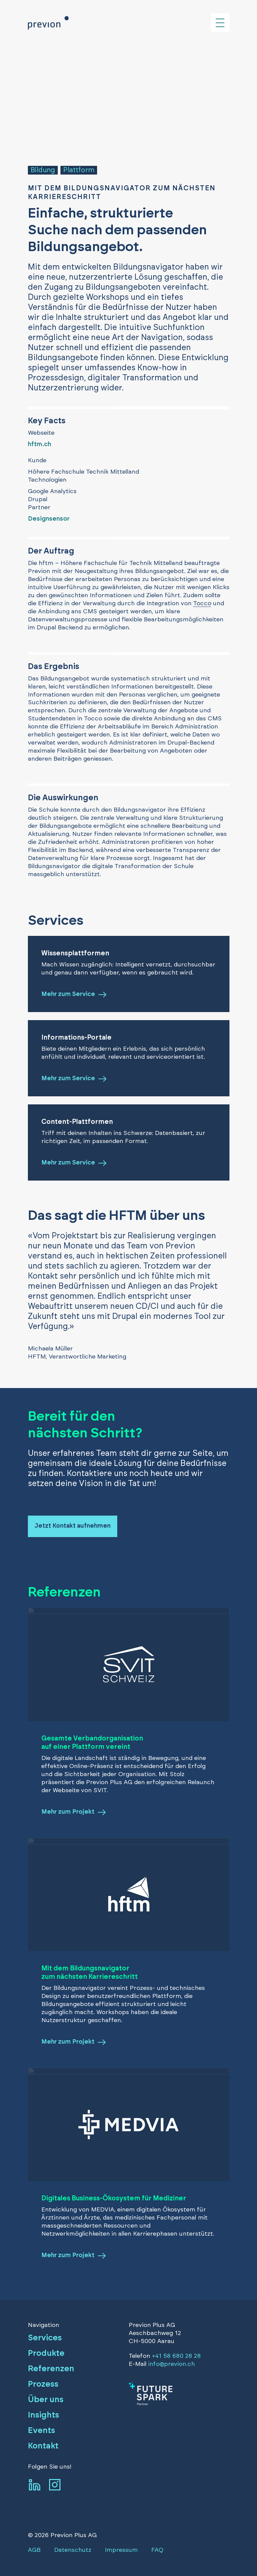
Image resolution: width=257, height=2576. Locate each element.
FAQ (157, 2550)
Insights (43, 2415)
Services (45, 2338)
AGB (34, 2550)
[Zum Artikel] (179, 2393)
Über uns (45, 2400)
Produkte (46, 2353)
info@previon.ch (171, 2364)
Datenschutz (72, 2550)
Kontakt (43, 2446)
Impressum (121, 2550)
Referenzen (51, 2369)
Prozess (43, 2384)
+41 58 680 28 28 (176, 2356)
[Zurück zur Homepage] (48, 23)
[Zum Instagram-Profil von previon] (54, 2484)
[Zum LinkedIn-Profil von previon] (34, 2484)
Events (41, 2431)
